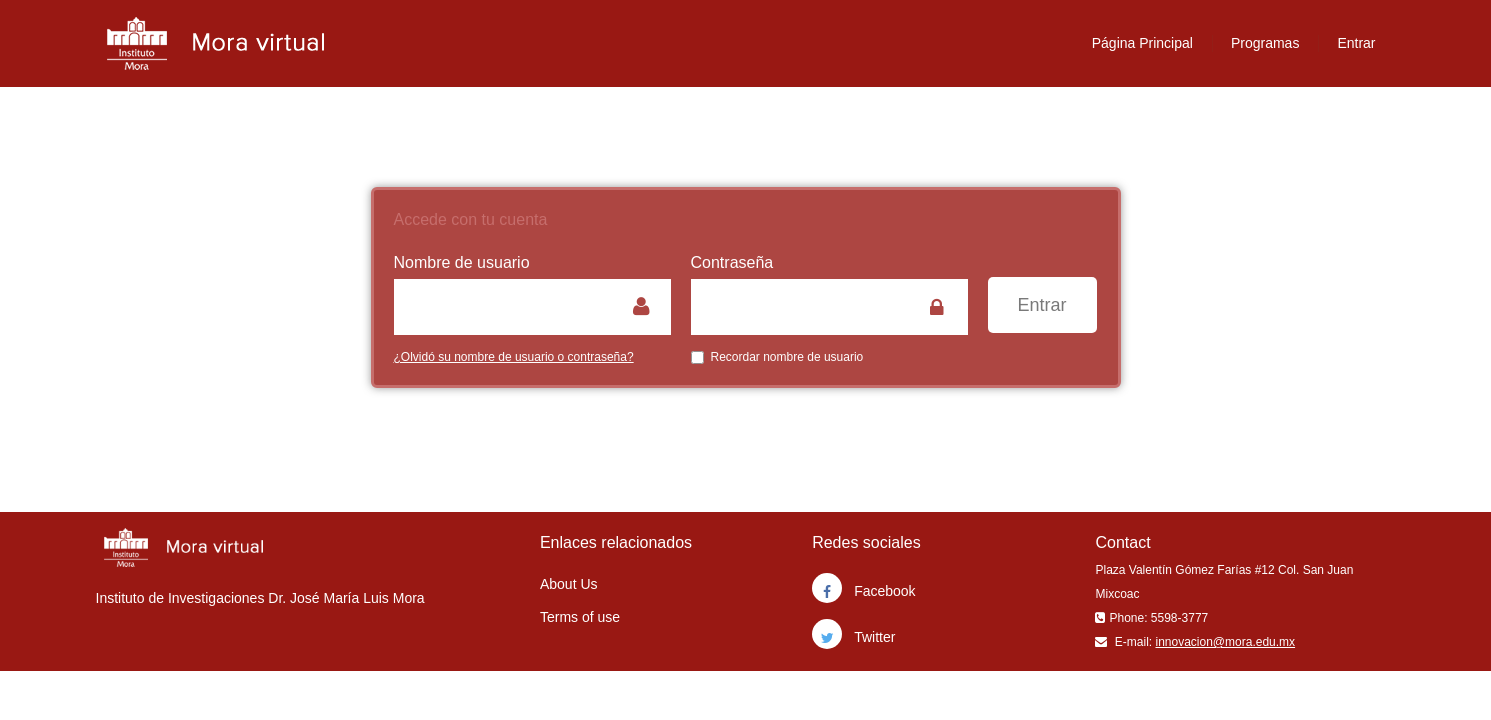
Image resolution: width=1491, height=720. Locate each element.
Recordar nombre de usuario (777, 357)
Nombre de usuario (462, 262)
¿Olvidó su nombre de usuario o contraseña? (514, 357)
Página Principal (1142, 43)
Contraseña (732, 262)
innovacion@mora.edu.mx (1225, 642)
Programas (1265, 43)
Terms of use (580, 617)
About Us (569, 584)
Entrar (1356, 43)
